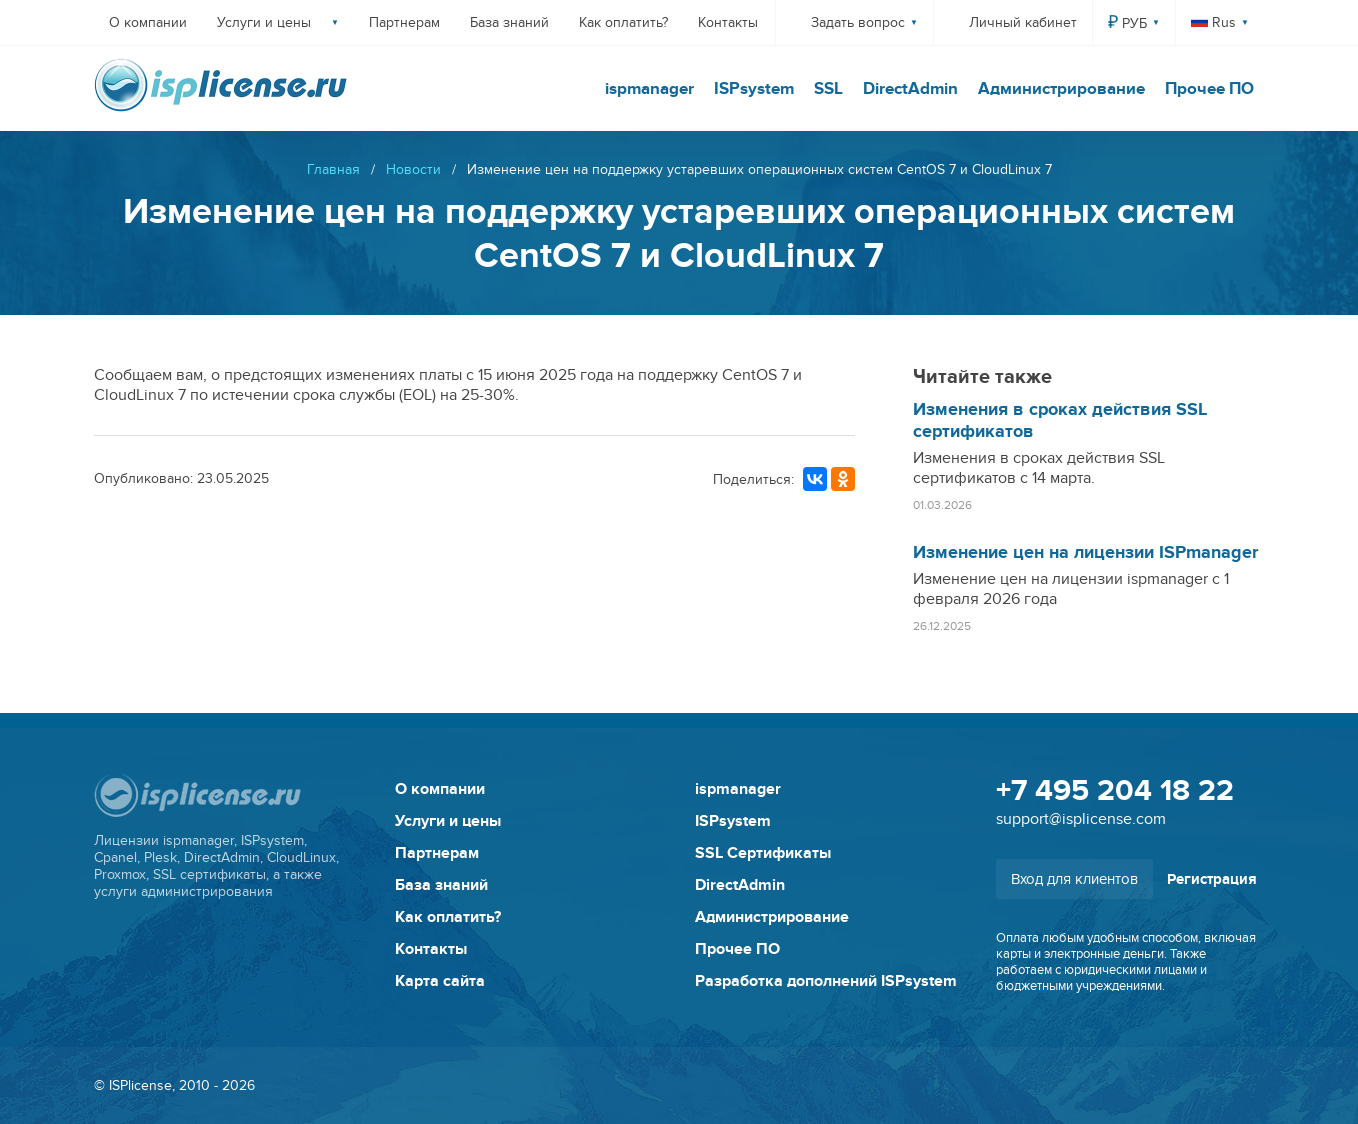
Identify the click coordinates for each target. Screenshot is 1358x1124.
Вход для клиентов (1074, 879)
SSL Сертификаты (763, 853)
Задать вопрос (858, 22)
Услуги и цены (264, 22)
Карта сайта (440, 981)
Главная (333, 169)
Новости (413, 169)
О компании (148, 22)
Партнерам (404, 22)
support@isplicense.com (1081, 819)
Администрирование (1061, 89)
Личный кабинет (1023, 22)
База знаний (509, 22)
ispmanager (649, 89)
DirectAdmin (910, 89)
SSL (828, 89)
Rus (1213, 22)
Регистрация (1212, 879)
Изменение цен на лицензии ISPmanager (1085, 553)
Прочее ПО (1209, 89)
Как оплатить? (623, 22)
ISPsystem (754, 89)
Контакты (728, 22)
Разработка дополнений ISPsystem (826, 981)
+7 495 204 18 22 (1115, 791)
